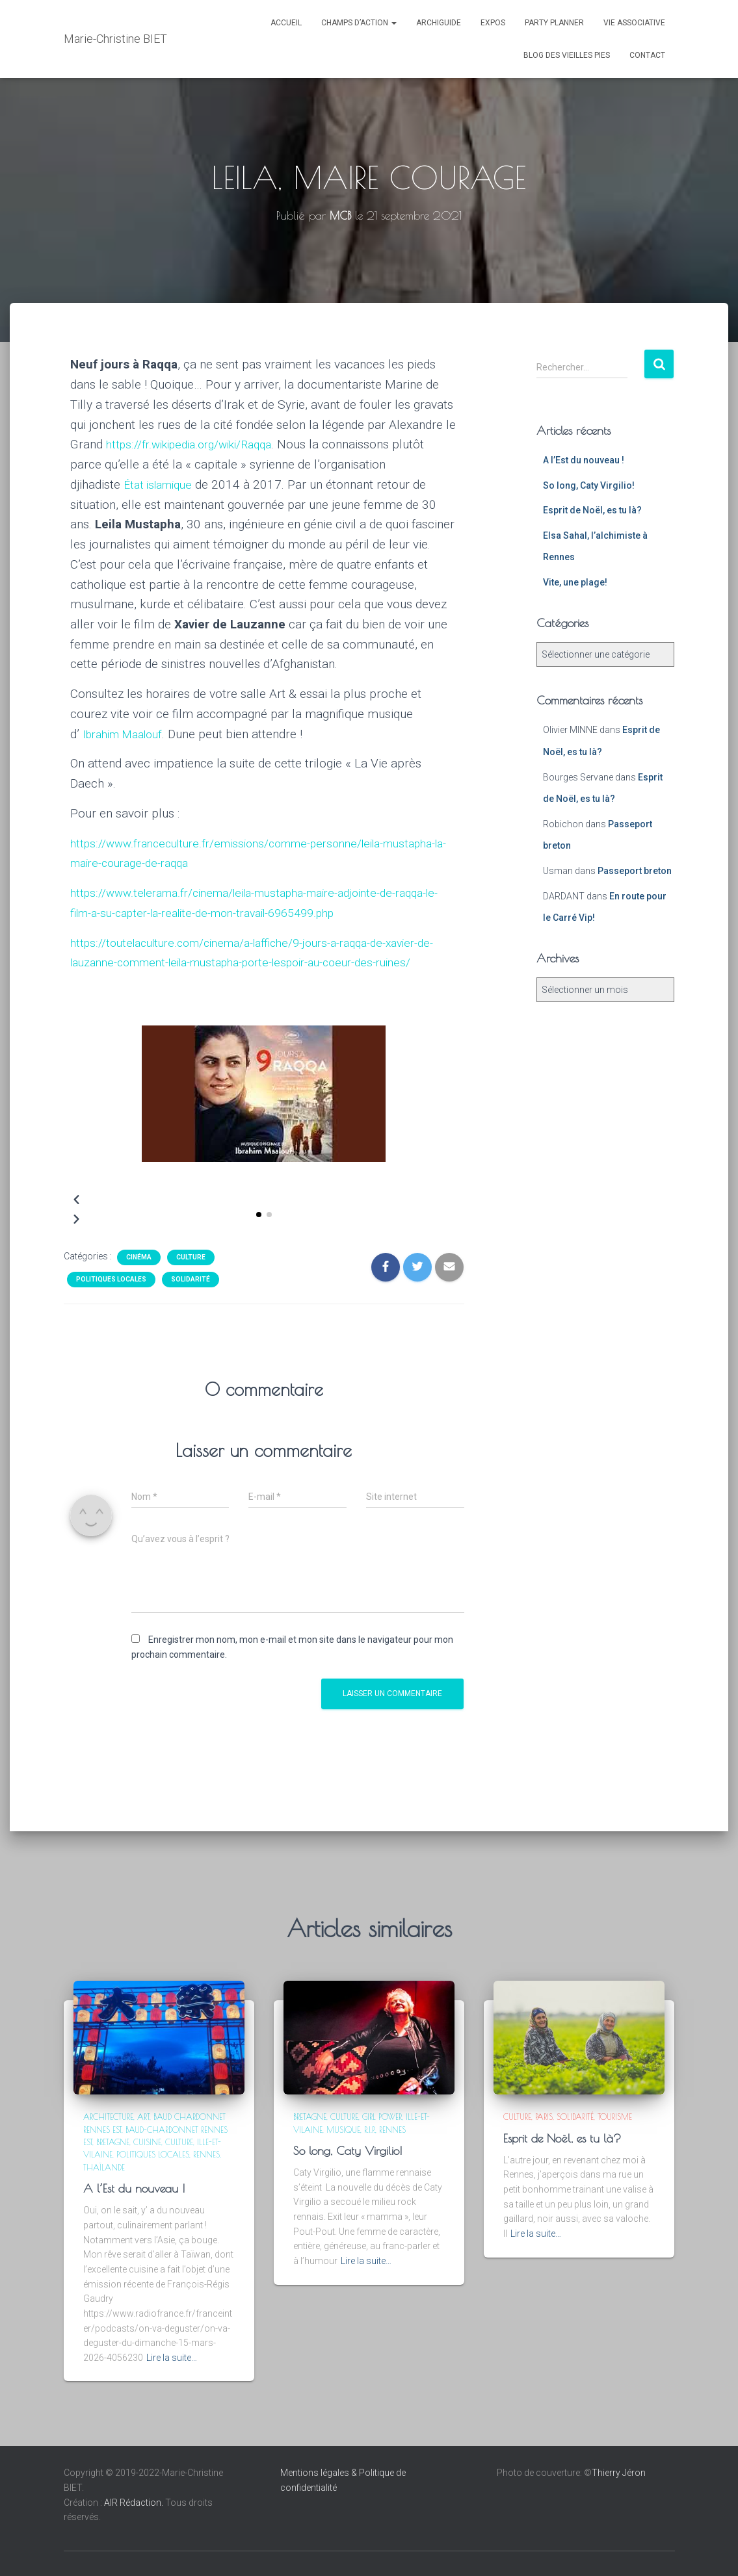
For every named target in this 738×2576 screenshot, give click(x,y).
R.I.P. (369, 2129)
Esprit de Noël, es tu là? (592, 510)
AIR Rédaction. (134, 2502)
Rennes (206, 2154)
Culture (190, 1277)
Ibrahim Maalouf (127, 734)
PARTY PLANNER (554, 22)
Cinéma (139, 1277)
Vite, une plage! (575, 582)
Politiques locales (111, 1299)
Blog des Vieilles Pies (566, 55)
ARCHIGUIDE (438, 22)
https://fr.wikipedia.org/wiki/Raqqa (198, 444)
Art (143, 2116)
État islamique (162, 484)
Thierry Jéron (619, 2472)
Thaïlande (104, 2167)
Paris (544, 2116)
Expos (493, 22)
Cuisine (147, 2141)
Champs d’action (359, 22)
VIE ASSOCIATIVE (634, 22)
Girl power (382, 2116)
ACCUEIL (286, 22)
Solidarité (190, 1299)
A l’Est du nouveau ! (583, 460)
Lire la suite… (171, 2357)
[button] (258, 1234)
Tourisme (615, 2116)
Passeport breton (635, 871)
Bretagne (112, 2141)
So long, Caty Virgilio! (589, 485)
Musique (343, 2129)
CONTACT (647, 55)
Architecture (108, 2116)
